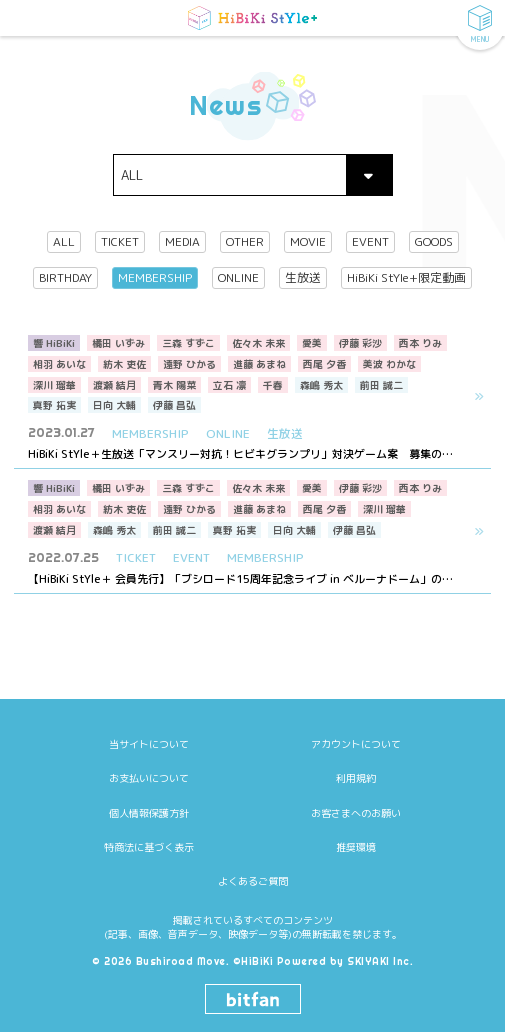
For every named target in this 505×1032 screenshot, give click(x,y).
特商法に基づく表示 (149, 819)
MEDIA (182, 242)
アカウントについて (356, 716)
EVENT (370, 242)
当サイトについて (149, 716)
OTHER (245, 242)
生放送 (303, 278)
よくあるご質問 (253, 853)
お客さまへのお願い (356, 785)
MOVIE (308, 242)
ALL (64, 242)
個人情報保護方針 (149, 785)
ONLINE (238, 278)
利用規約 (356, 750)
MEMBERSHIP (155, 278)
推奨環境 (356, 819)
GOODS (434, 242)
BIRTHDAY (65, 278)
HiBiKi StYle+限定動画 (406, 278)
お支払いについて (149, 750)
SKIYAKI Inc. (380, 933)
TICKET (120, 242)
